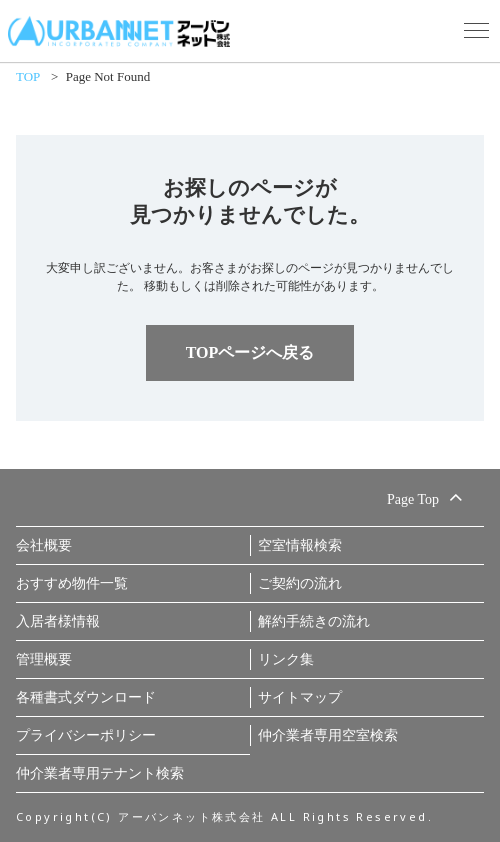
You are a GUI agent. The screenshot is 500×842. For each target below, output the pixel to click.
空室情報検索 (300, 545)
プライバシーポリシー (86, 735)
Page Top (427, 497)
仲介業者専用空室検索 (328, 735)
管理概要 (44, 659)
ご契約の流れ (300, 583)
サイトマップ (300, 697)
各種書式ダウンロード (86, 697)
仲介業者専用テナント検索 (100, 773)
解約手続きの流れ (314, 621)
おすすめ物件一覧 (72, 583)
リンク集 (286, 659)
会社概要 (44, 545)
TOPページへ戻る (250, 352)
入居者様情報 (58, 621)
